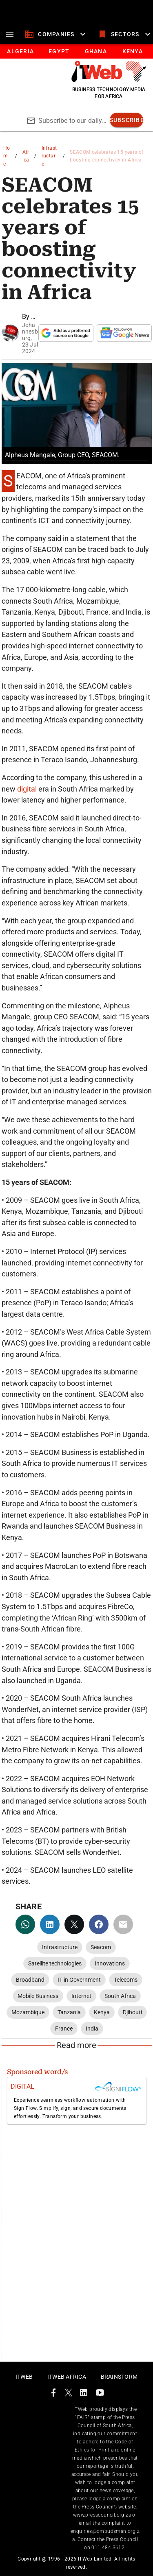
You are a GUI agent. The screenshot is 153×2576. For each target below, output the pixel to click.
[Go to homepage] (108, 80)
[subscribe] (127, 120)
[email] (123, 1924)
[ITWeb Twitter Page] (68, 2394)
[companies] (56, 34)
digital (27, 789)
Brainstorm (119, 2376)
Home (6, 155)
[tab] (20, 51)
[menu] (10, 34)
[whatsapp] (25, 1924)
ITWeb (24, 2376)
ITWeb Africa (66, 2376)
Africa (25, 156)
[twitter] (74, 1924)
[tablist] (76, 51)
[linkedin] (50, 1924)
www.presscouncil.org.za (102, 2515)
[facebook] (99, 1924)
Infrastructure (49, 155)
